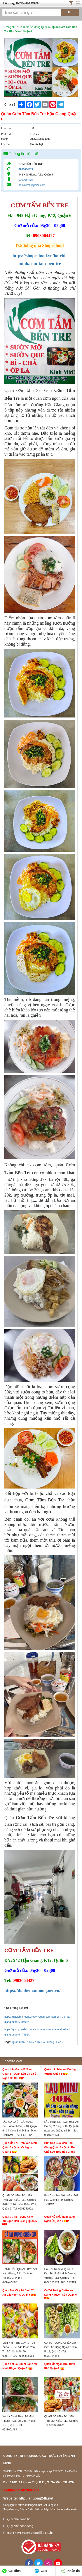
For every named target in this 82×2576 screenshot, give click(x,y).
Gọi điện (11, 2571)
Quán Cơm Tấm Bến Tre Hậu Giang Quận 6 (37, 2042)
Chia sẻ (9, 104)
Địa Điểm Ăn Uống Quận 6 (34, 27)
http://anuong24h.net (36, 2498)
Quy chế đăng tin (18, 2519)
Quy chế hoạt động (20, 2526)
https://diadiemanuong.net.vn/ (32, 1990)
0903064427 (26, 169)
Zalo (41, 2571)
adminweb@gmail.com (32, 185)
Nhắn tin (70, 2571)
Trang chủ (10, 27)
